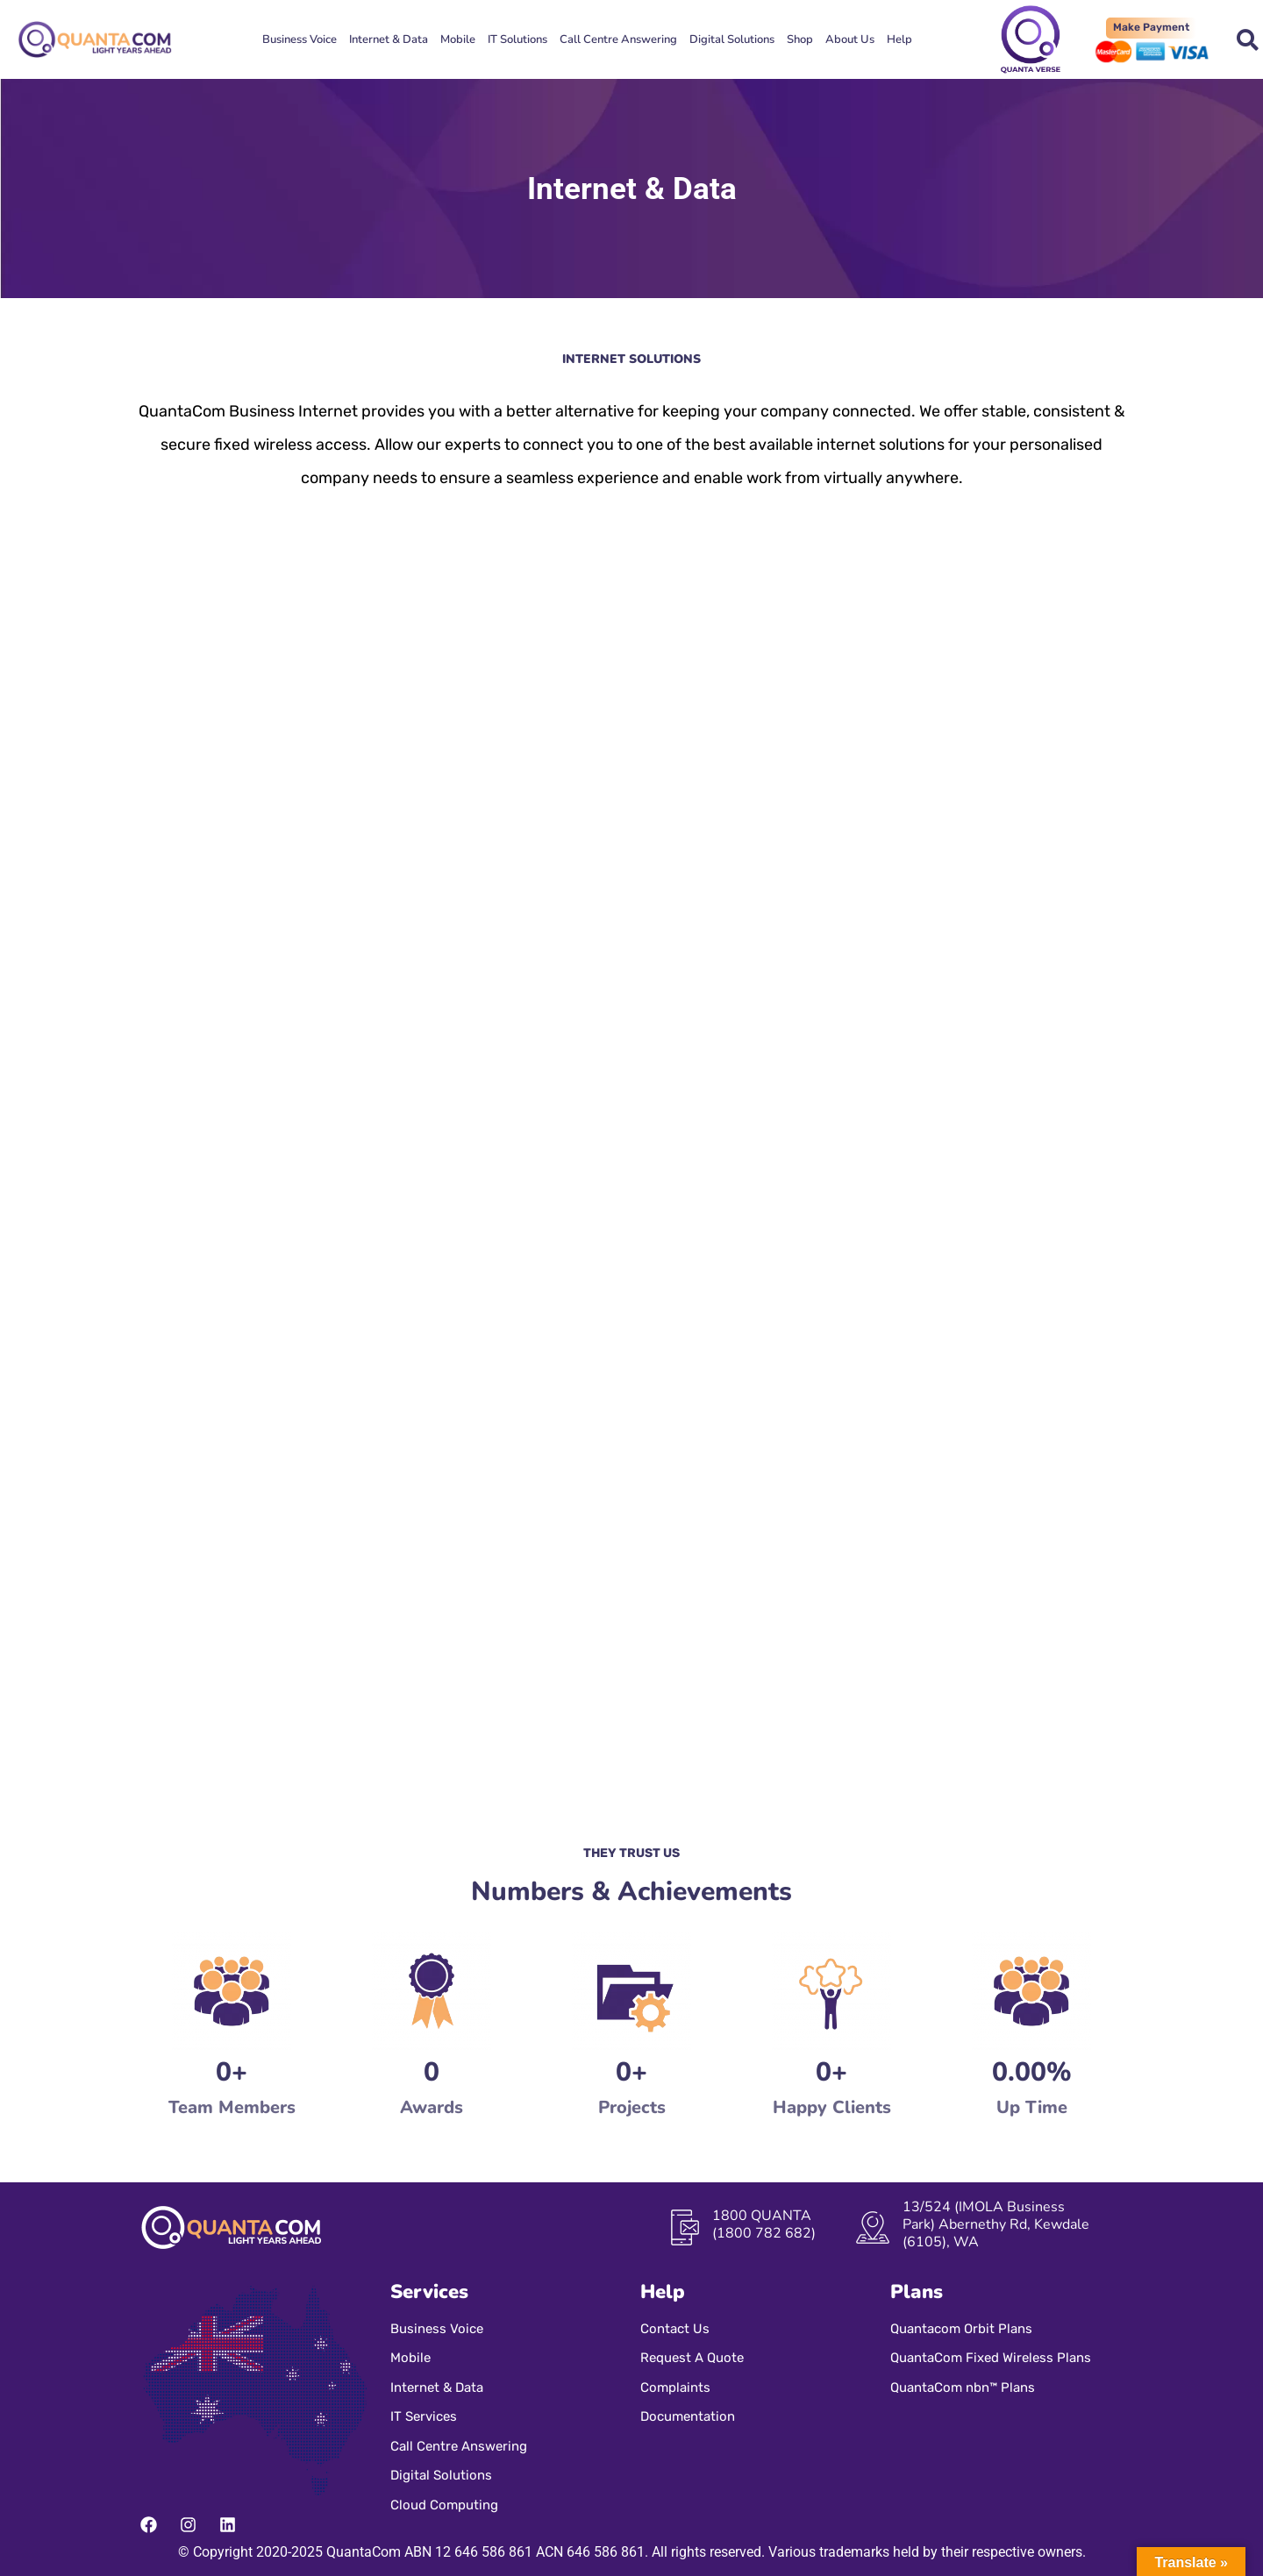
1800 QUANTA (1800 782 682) (764, 2224)
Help (899, 39)
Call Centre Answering (618, 39)
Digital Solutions (731, 39)
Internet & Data (388, 39)
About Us (849, 39)
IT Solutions (517, 39)
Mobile (457, 39)
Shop (800, 39)
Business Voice (299, 39)
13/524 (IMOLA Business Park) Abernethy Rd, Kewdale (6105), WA (996, 2224)
